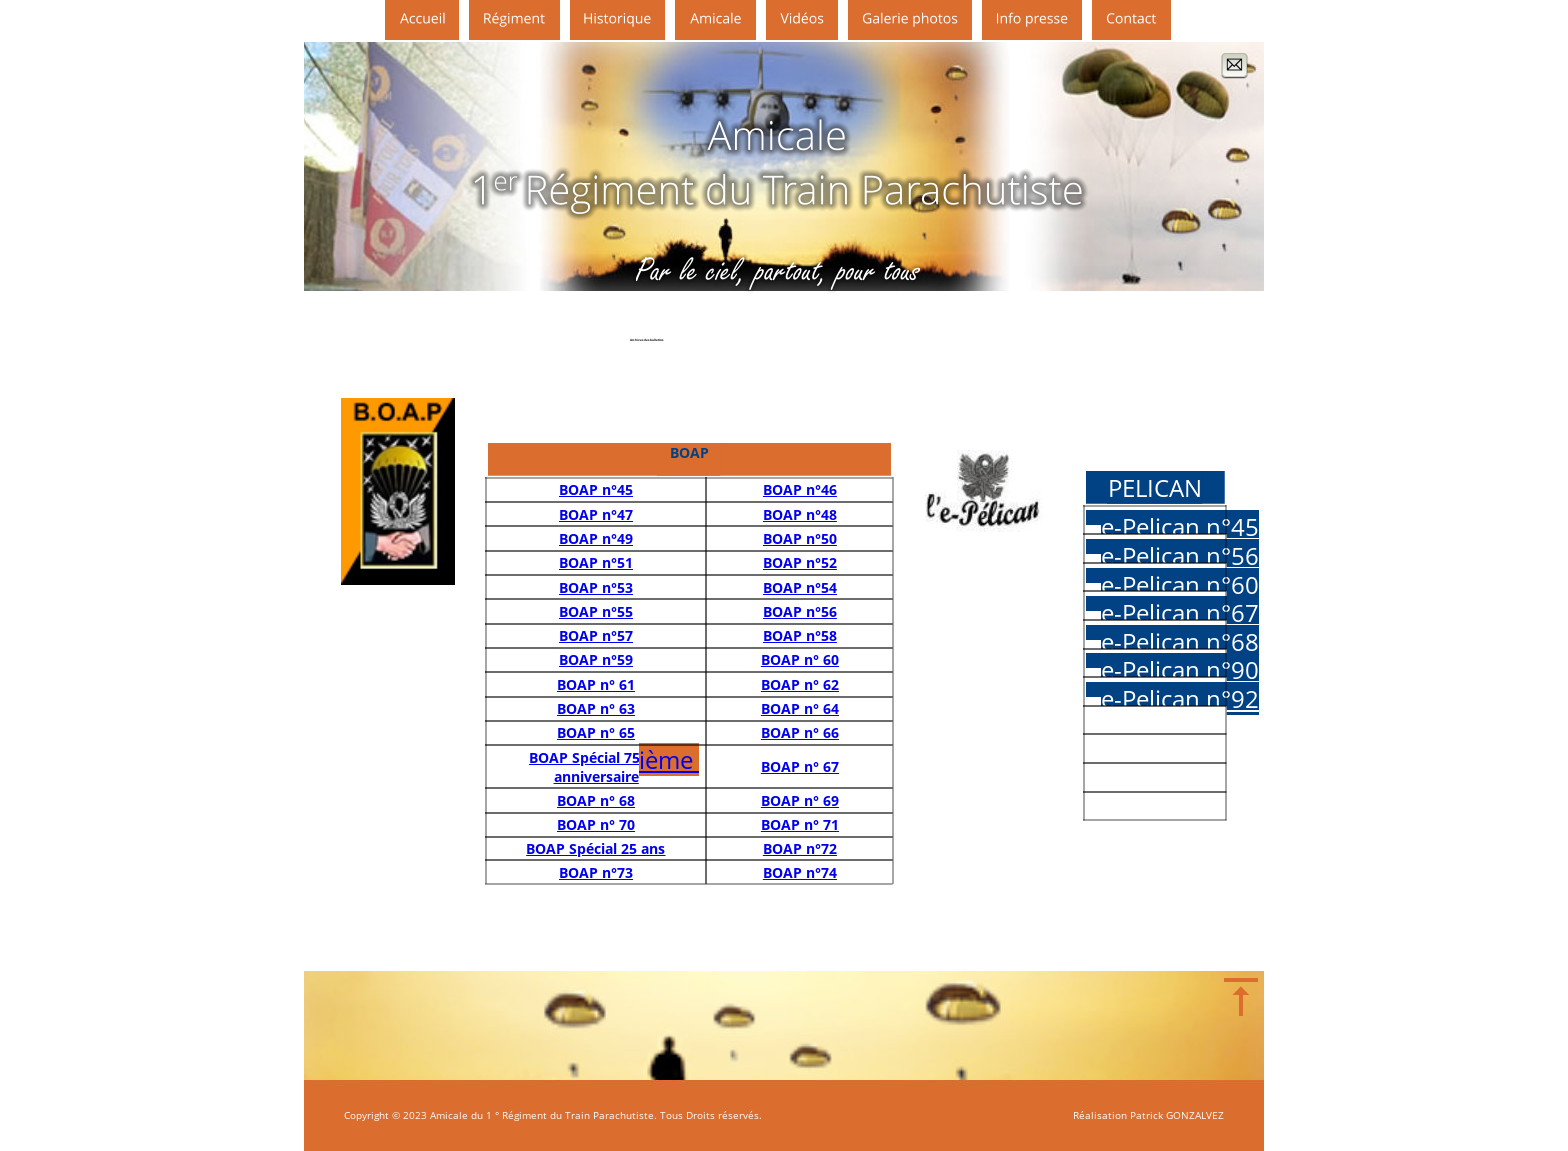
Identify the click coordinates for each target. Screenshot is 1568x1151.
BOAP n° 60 (800, 659)
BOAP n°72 (800, 848)
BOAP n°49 (596, 538)
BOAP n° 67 (800, 766)
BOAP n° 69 (800, 800)
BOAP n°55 (596, 611)
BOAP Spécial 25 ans (595, 848)
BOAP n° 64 (800, 708)
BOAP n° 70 (596, 824)
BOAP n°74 (800, 872)
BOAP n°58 (800, 635)
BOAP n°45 (596, 489)
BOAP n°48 (800, 514)
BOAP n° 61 (596, 684)
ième (669, 759)
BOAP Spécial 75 (584, 757)
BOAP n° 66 (800, 732)
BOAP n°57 (596, 635)
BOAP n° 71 (800, 824)
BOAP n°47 (596, 514)
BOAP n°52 (800, 562)
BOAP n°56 (800, 611)
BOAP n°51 (596, 562)
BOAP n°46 (800, 489)
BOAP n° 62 (800, 684)
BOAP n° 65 (596, 732)
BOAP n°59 (596, 659)
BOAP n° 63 (596, 708)
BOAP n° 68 (596, 800)
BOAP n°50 (800, 538)
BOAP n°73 (596, 872)
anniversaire (596, 776)
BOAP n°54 (800, 587)
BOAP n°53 (596, 587)
